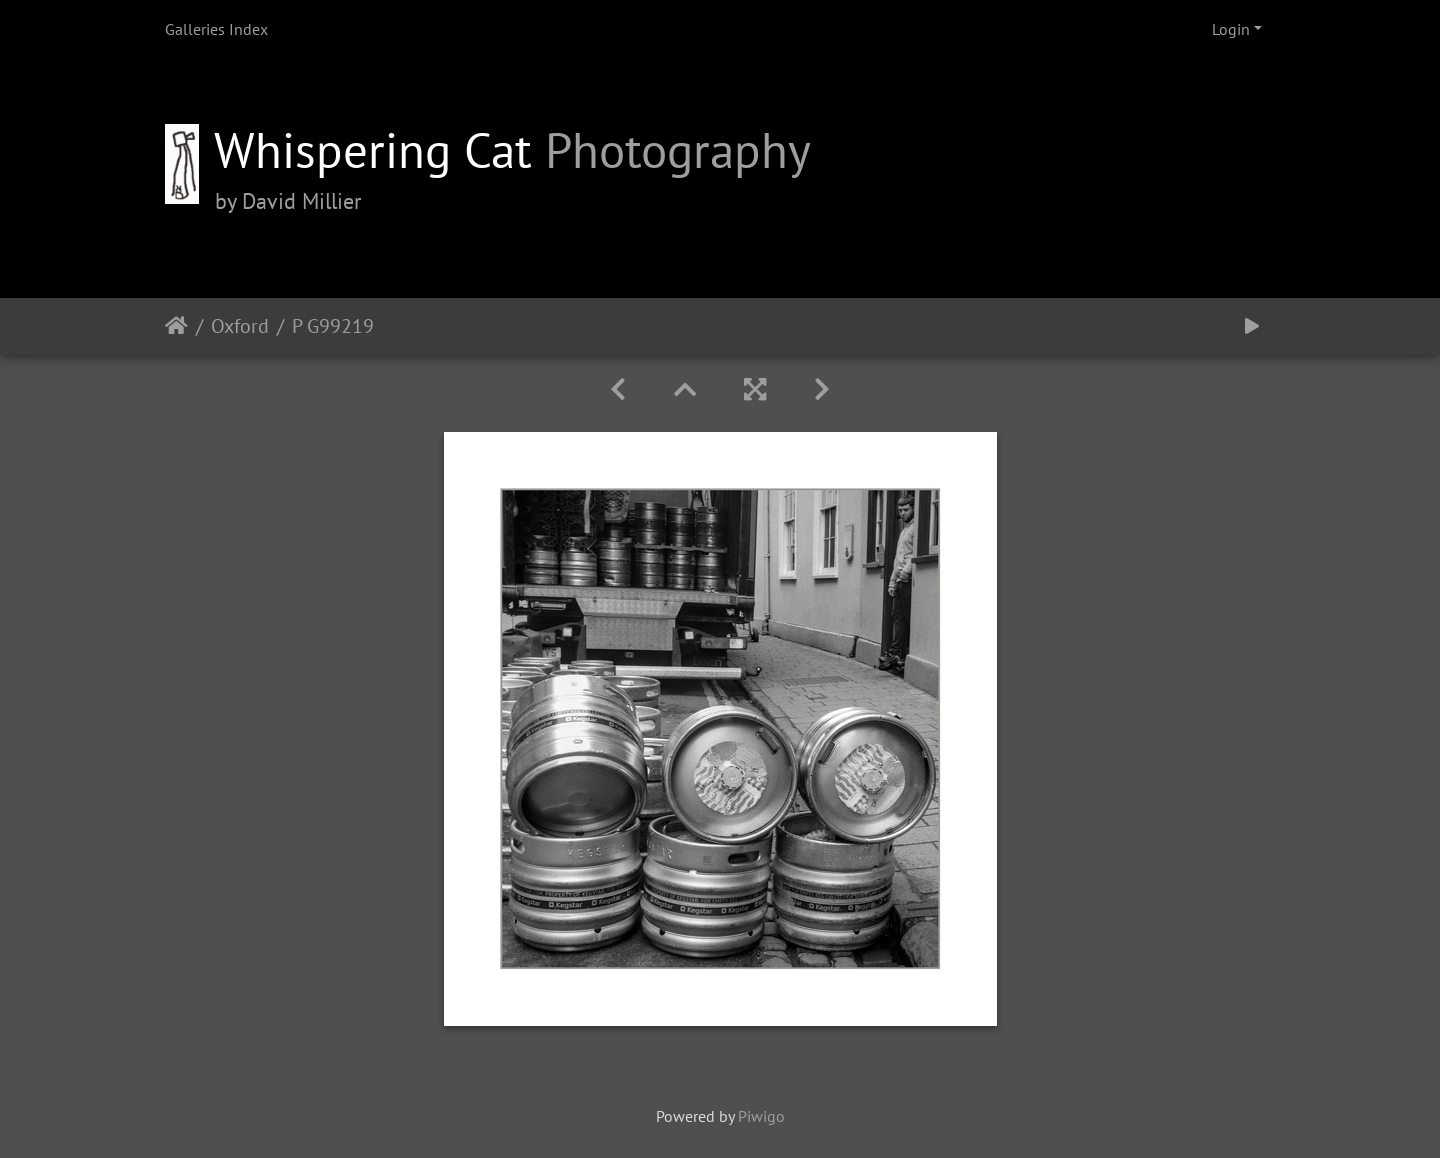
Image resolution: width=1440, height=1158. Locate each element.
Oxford (240, 326)
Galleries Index (216, 29)
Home (176, 326)
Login (1231, 29)
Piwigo (761, 1116)
